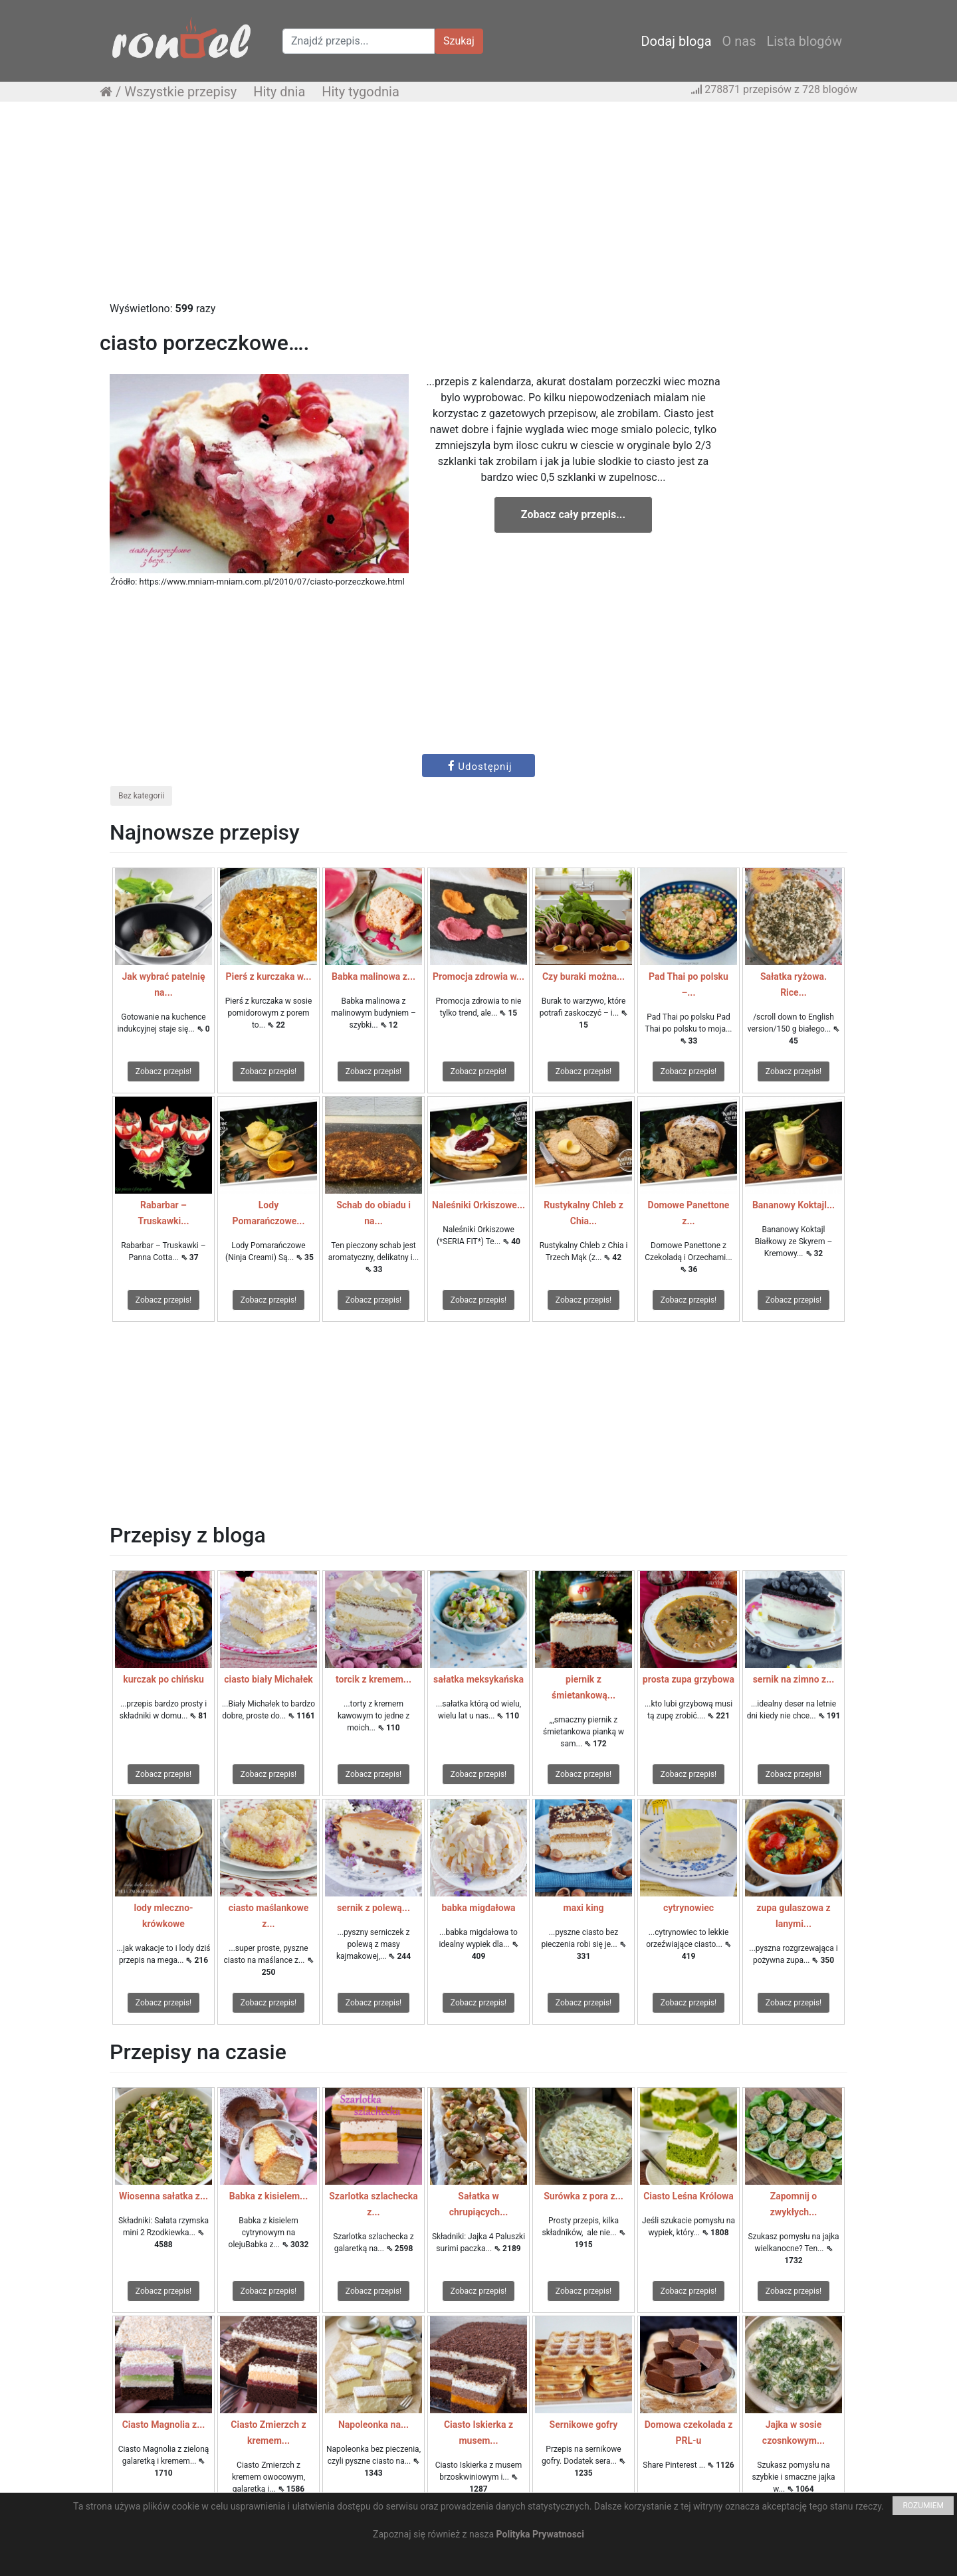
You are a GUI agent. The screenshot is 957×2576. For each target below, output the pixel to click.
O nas (739, 41)
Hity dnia (279, 92)
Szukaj (459, 41)
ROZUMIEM (923, 2505)
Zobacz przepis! (163, 1071)
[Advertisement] (478, 208)
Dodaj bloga (676, 41)
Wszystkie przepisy (180, 92)
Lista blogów (804, 41)
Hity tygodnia (360, 92)
